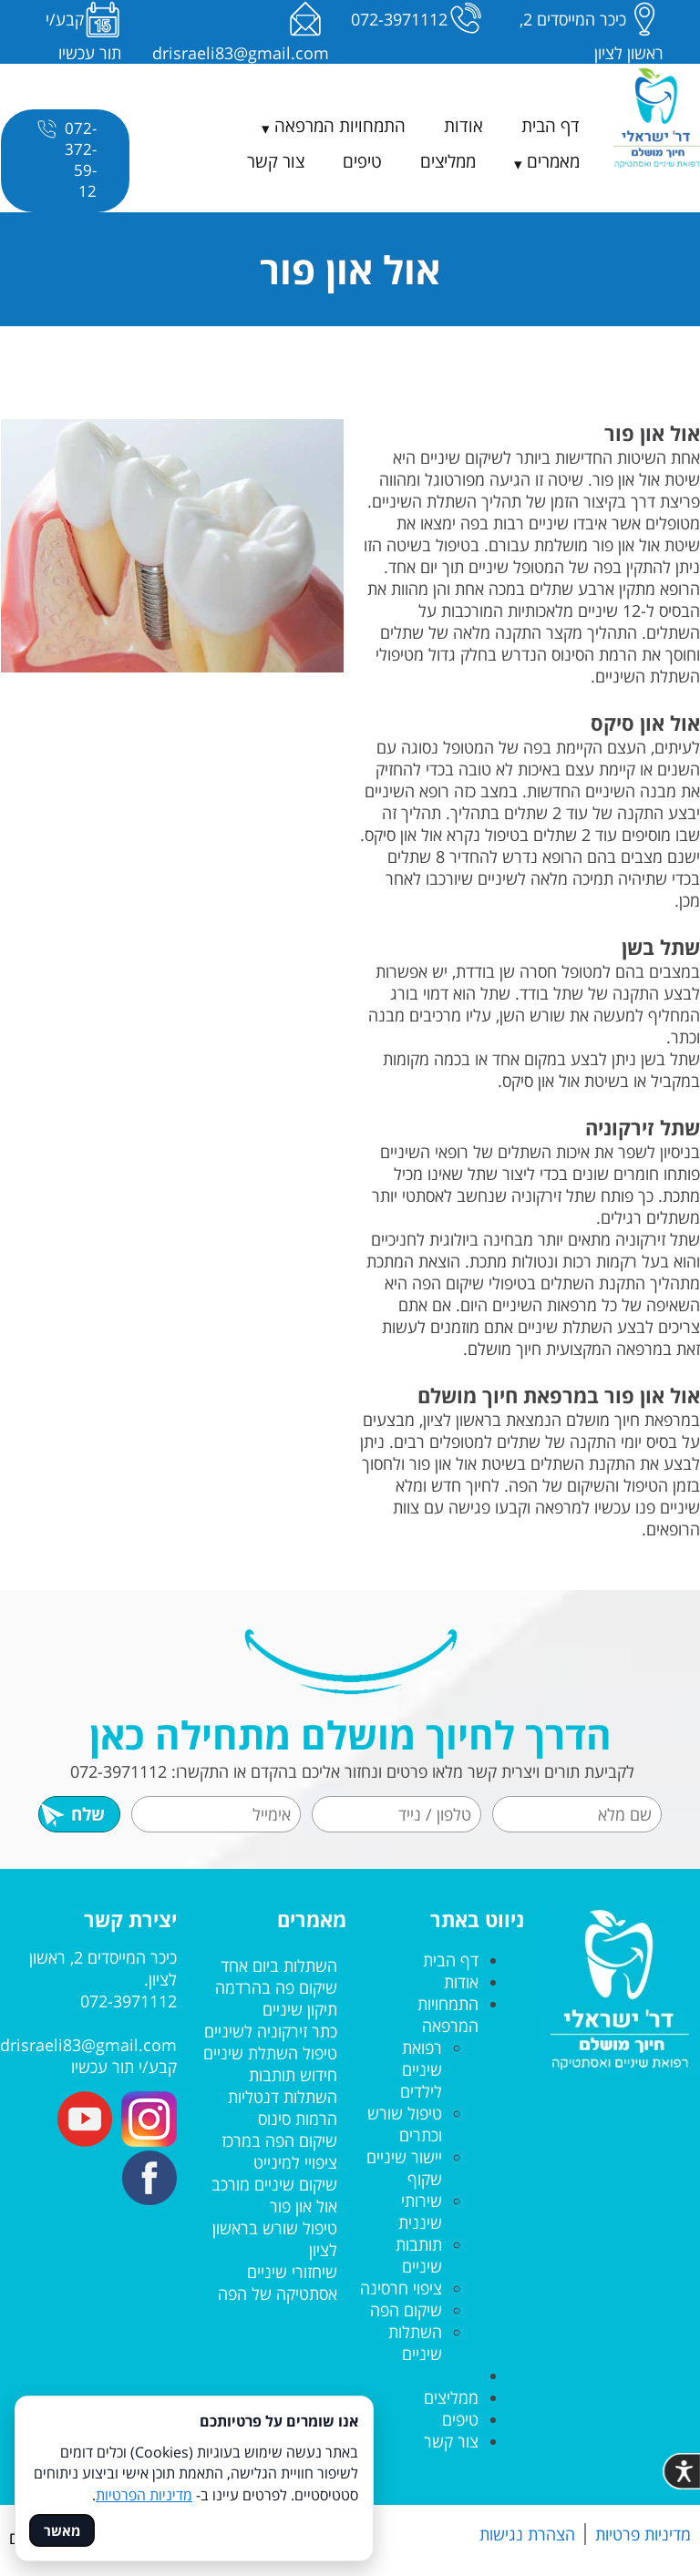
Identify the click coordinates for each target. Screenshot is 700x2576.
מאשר (62, 2530)
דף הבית (550, 126)
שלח (72, 1814)
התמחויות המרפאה (340, 126)
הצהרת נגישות (527, 2534)
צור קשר (275, 161)
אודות (463, 126)
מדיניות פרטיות (643, 2534)
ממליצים (448, 161)
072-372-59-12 (65, 159)
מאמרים (553, 161)
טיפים (362, 161)
